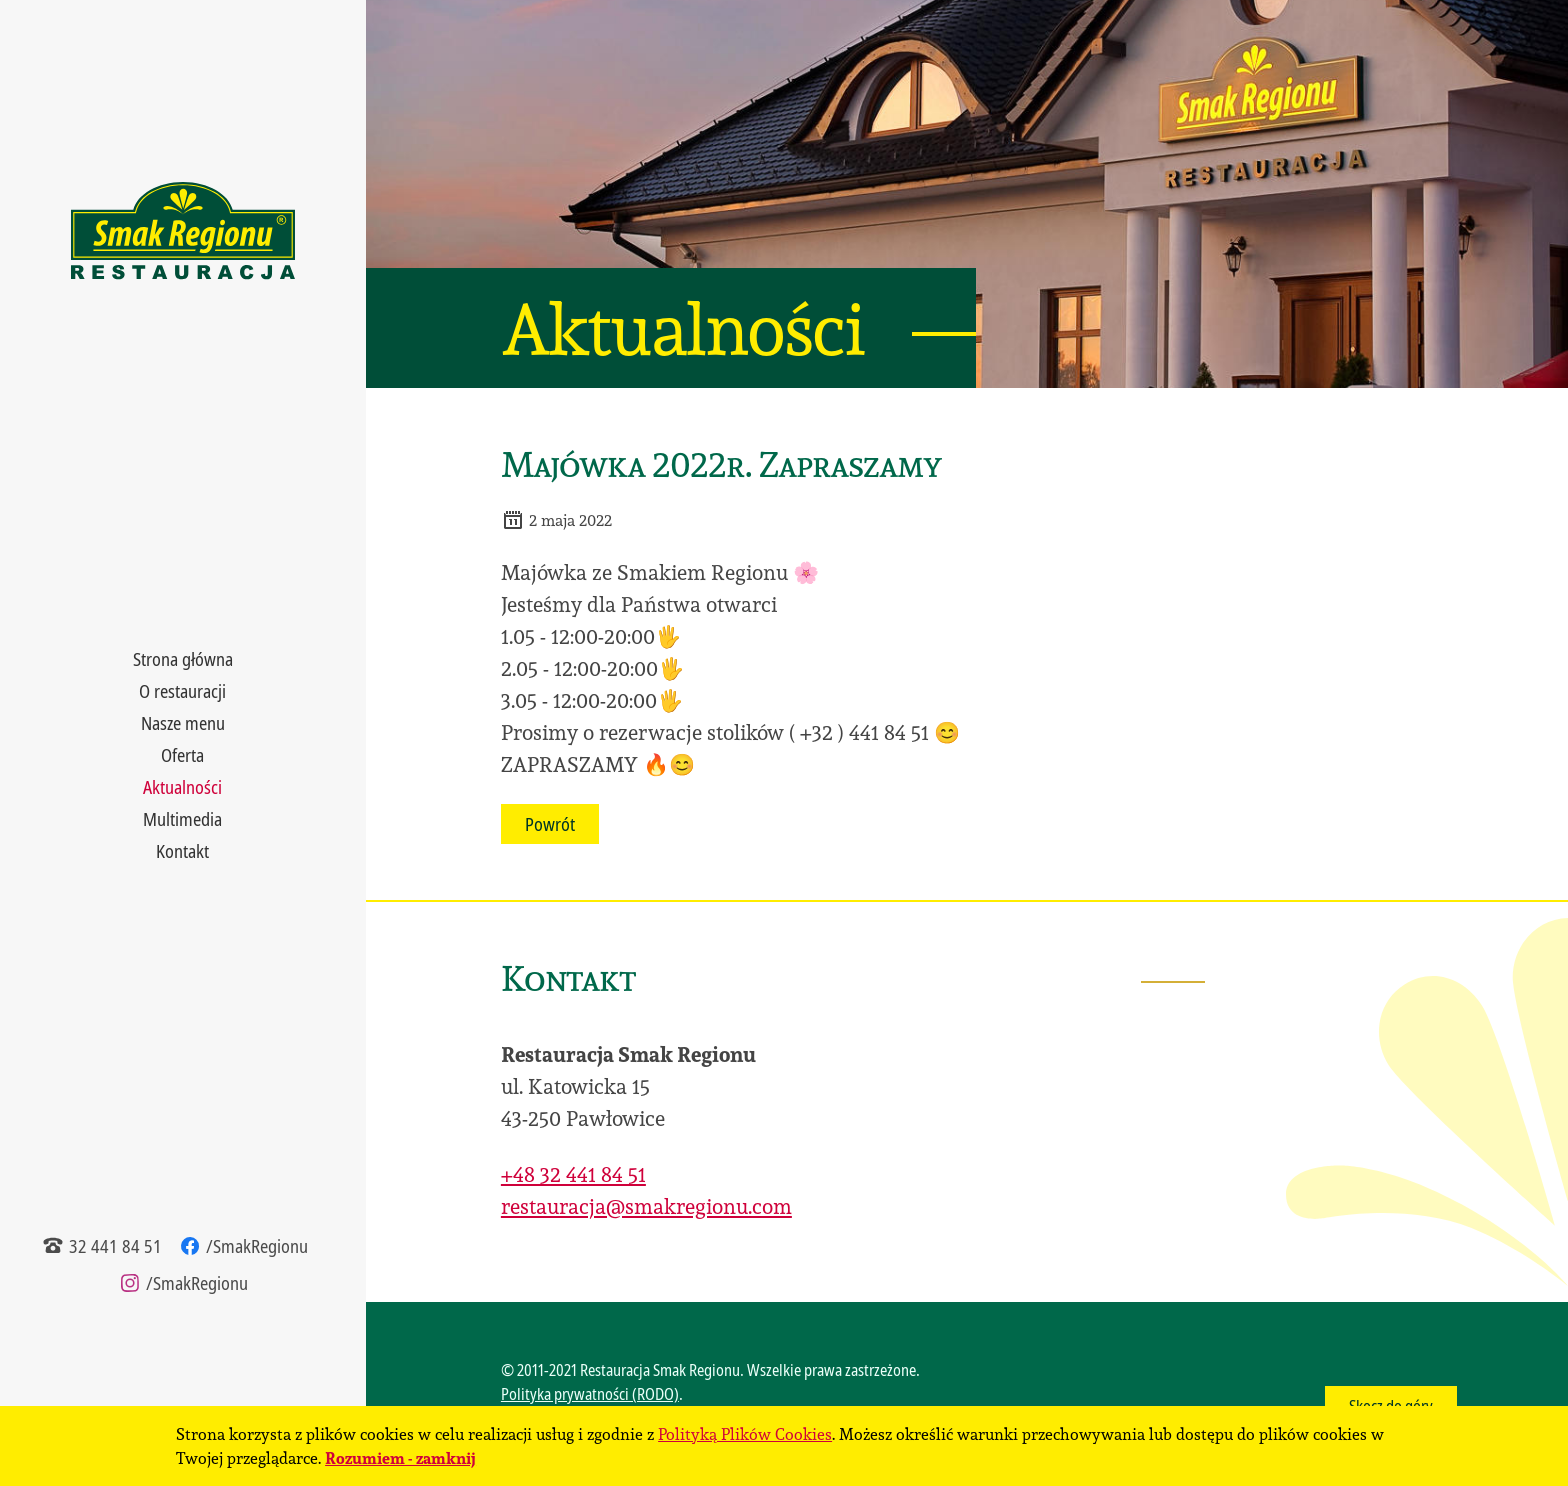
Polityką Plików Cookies (745, 1433)
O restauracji (182, 691)
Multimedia (182, 819)
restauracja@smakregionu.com (646, 1206)
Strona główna (183, 659)
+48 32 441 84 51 (573, 1174)
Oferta (182, 755)
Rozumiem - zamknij (400, 1457)
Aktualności (182, 787)
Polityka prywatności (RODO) (590, 1394)
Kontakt (182, 851)
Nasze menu (183, 723)
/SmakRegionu (243, 1246)
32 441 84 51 (101, 1246)
